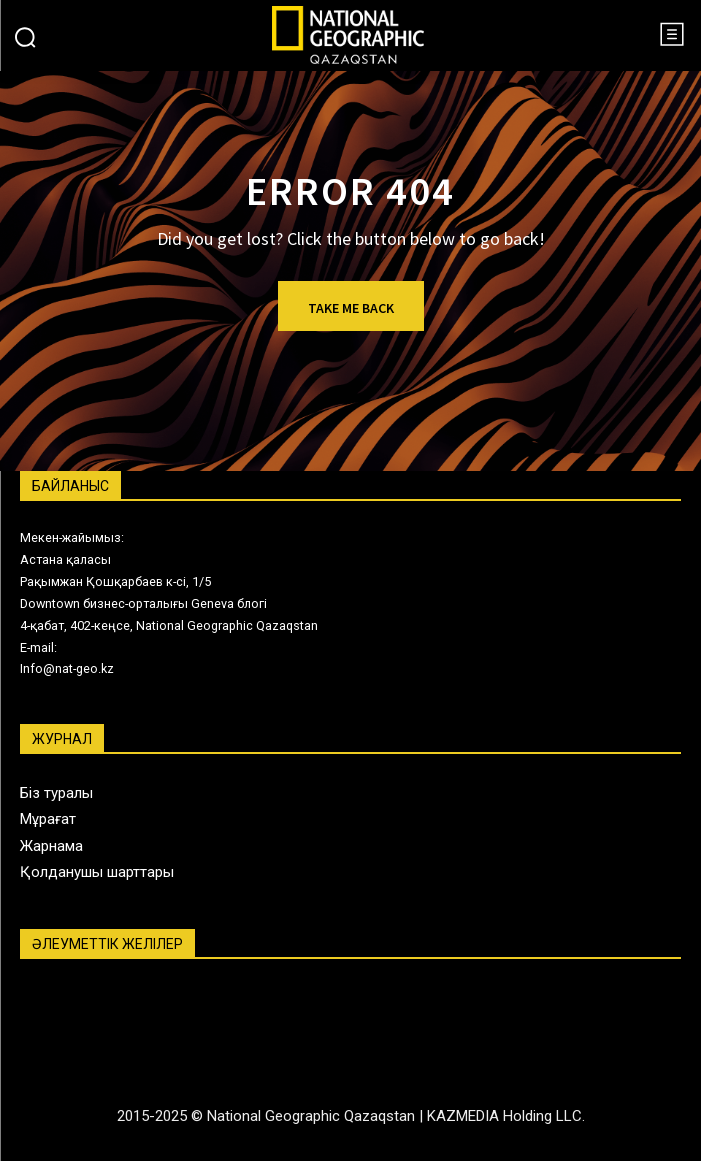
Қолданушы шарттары (97, 872)
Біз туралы (56, 793)
